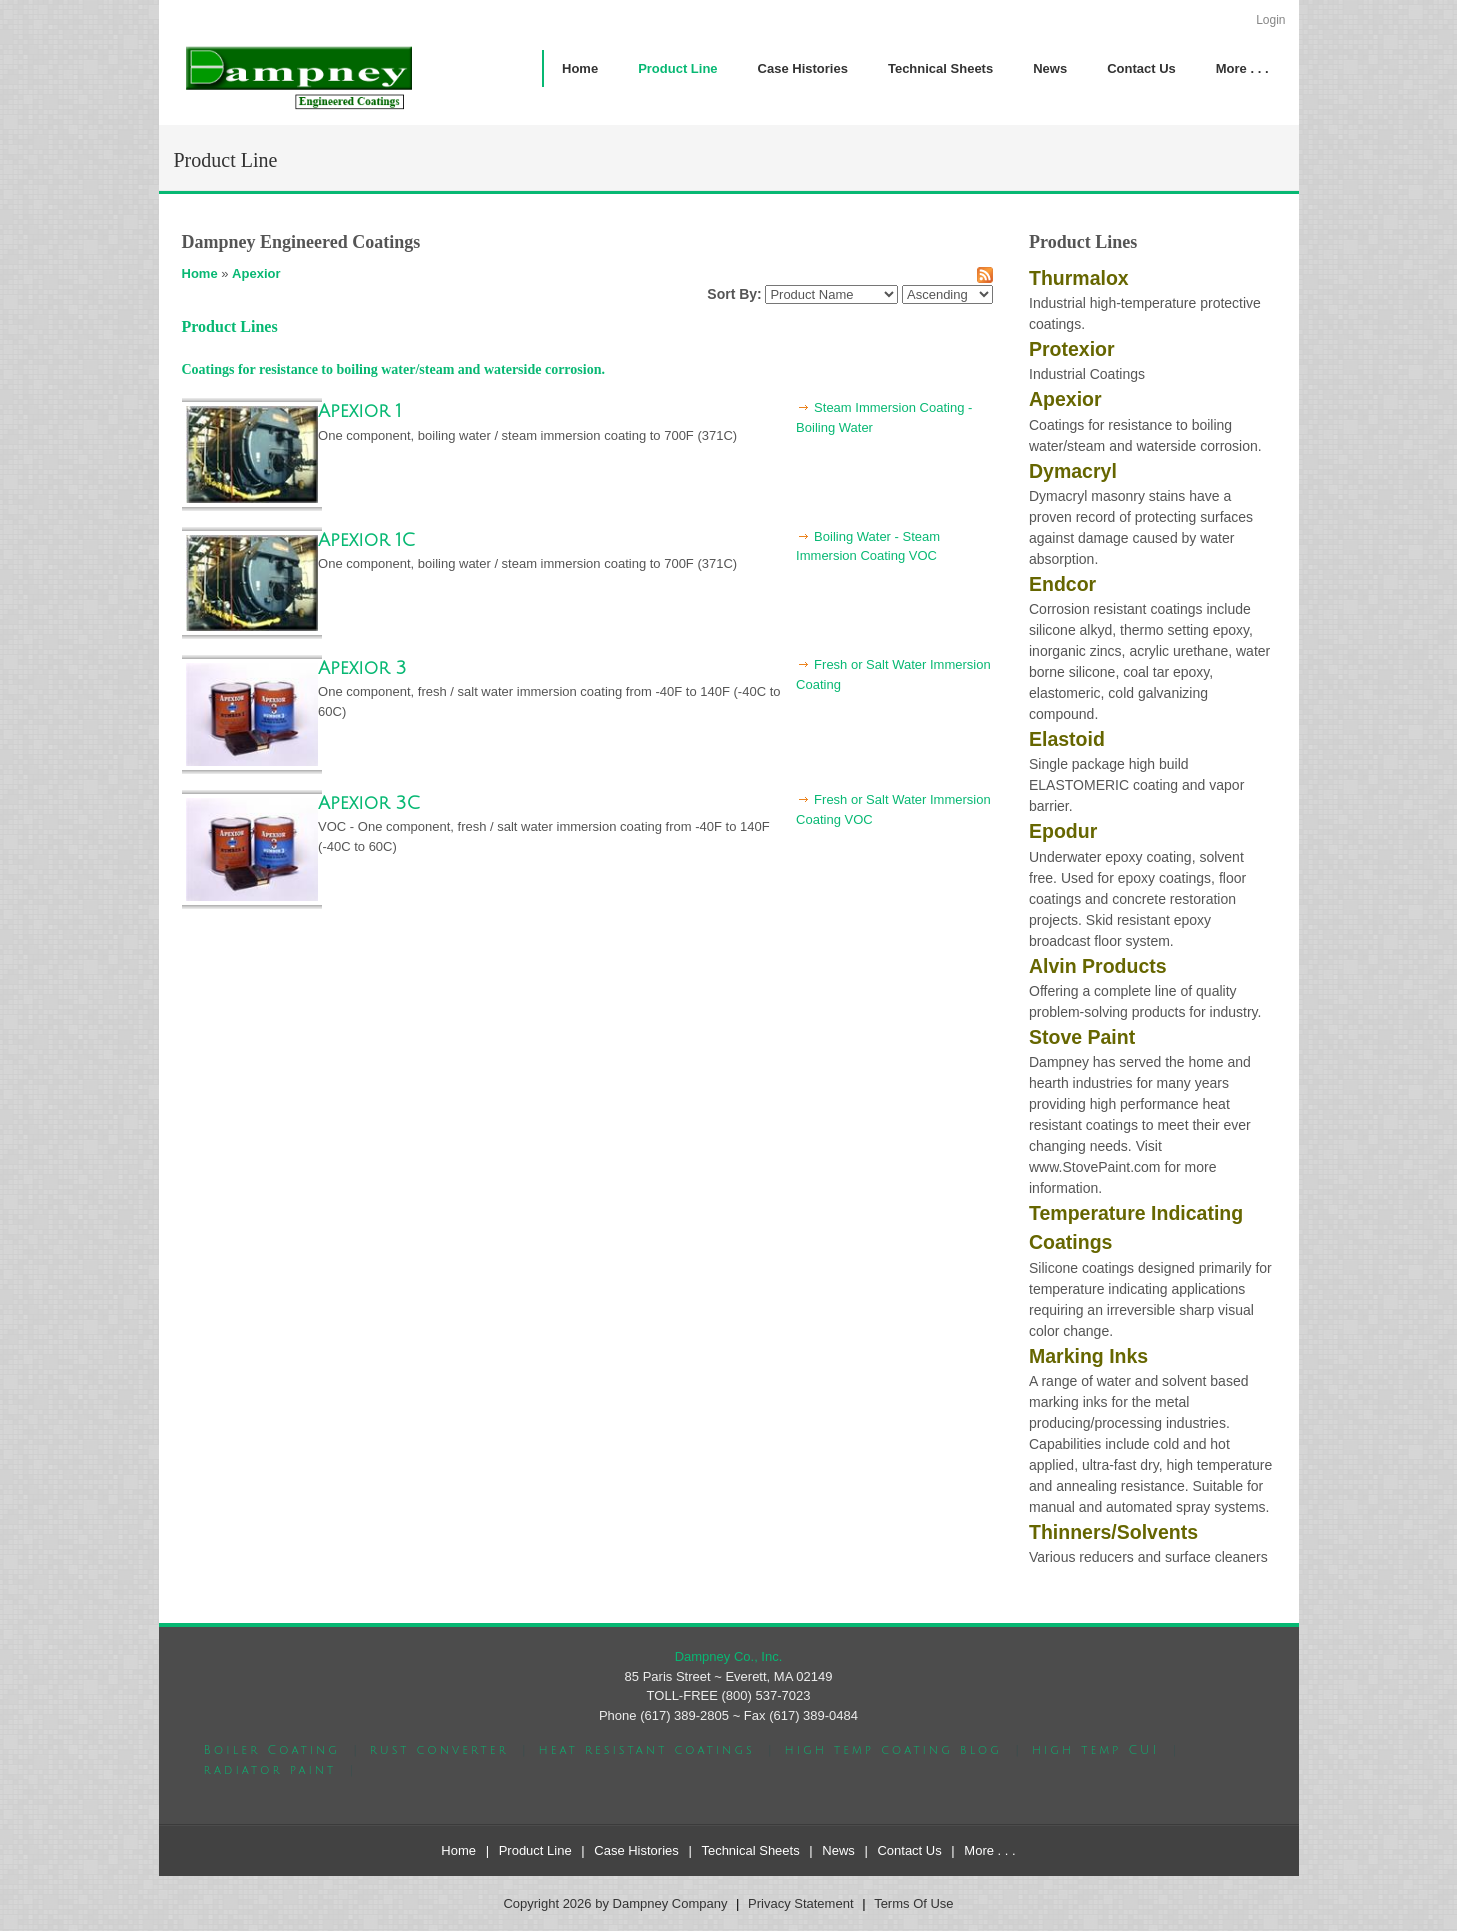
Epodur (1063, 831)
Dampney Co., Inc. (729, 1656)
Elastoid (1067, 739)
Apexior (256, 273)
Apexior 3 (362, 668)
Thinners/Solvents (1113, 1532)
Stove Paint (1082, 1037)
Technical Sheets (750, 1850)
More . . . (989, 1850)
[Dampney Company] (298, 76)
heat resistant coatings (646, 1750)
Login (1270, 20)
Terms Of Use (913, 1903)
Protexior (1072, 349)
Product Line (535, 1850)
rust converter (439, 1750)
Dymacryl (1073, 471)
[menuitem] (677, 68)
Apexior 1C (366, 540)
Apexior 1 (360, 411)
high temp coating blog (893, 1750)
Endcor (1062, 584)
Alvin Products (1098, 966)
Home (200, 273)
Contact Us (909, 1850)
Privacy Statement (801, 1903)
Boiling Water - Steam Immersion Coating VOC (868, 546)
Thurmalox (1079, 278)
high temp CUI (1095, 1750)
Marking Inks (1088, 1356)
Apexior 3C (369, 803)
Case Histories (636, 1850)
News (838, 1850)
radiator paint (270, 1770)
